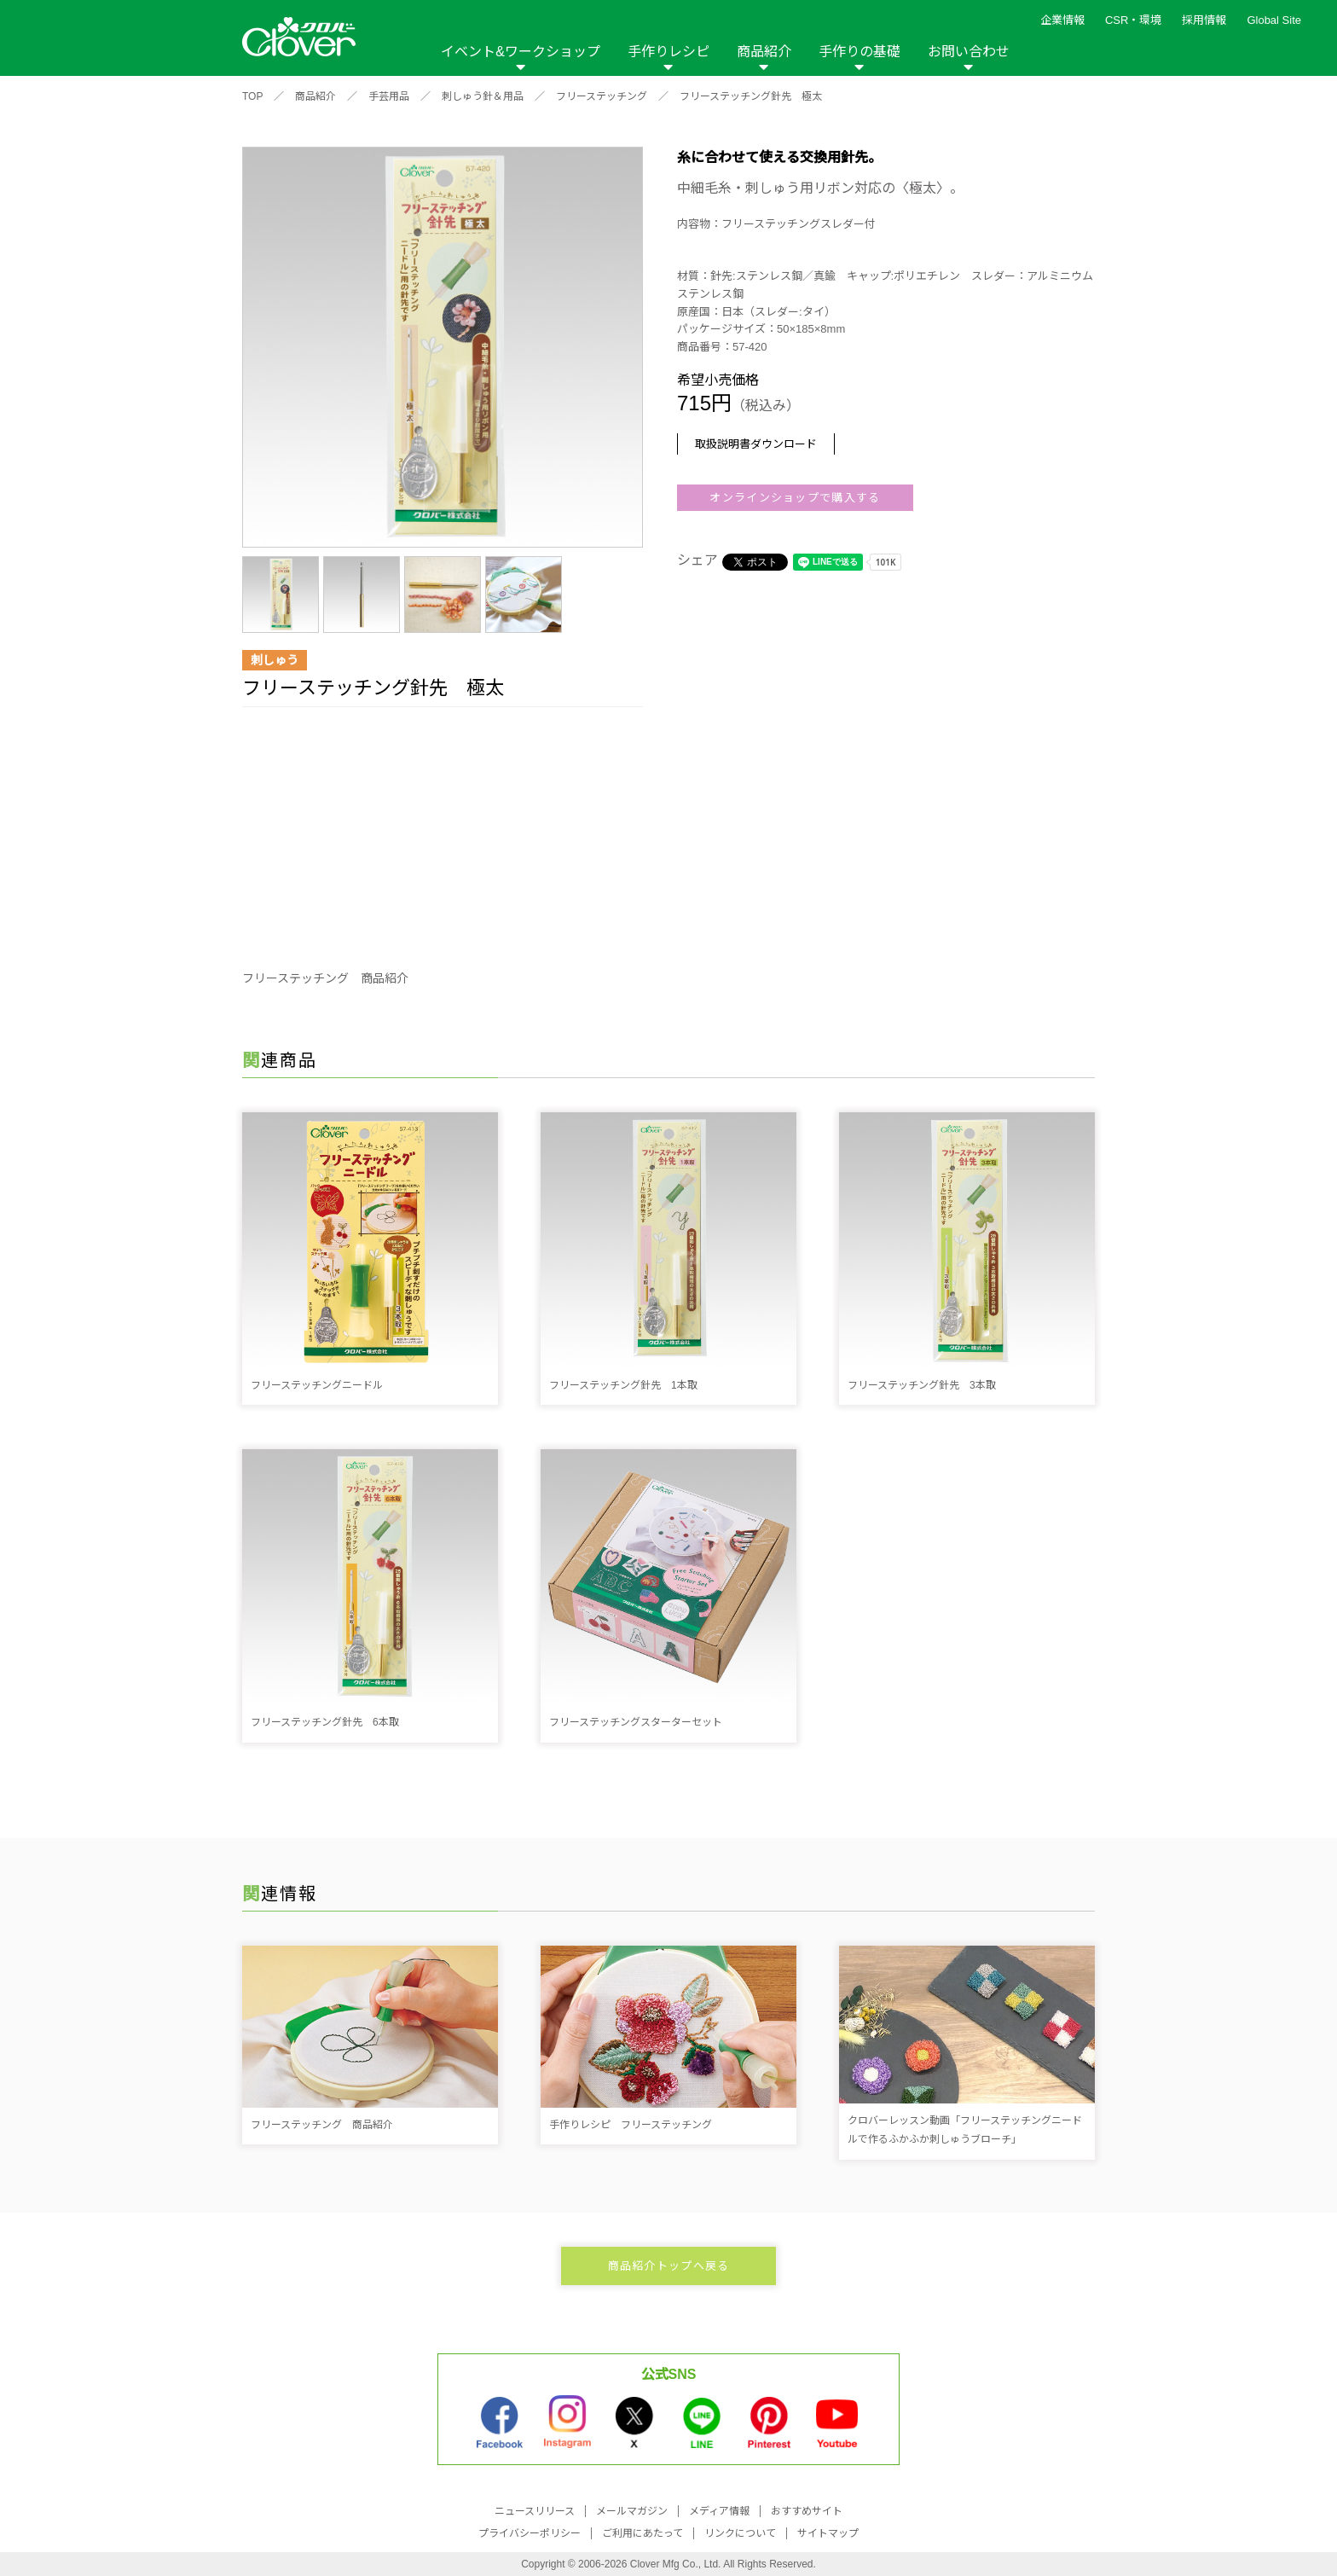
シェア (697, 560)
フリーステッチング (601, 96)
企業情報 (1062, 20)
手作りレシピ (668, 51)
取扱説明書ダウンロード (756, 444)
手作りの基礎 (859, 51)
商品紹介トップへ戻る (669, 2266)
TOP (252, 96)
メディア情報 (719, 2511)
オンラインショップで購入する (794, 497)
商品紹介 (764, 51)
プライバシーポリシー (529, 2533)
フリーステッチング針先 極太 (751, 96)
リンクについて (740, 2533)
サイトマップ (828, 2533)
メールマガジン (632, 2511)
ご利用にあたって (642, 2533)
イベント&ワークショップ (520, 51)
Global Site (1274, 20)
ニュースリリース (535, 2511)
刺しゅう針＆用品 (483, 96)
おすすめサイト (806, 2511)
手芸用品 (388, 96)
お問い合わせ (969, 51)
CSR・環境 (1133, 20)
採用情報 (1204, 20)
